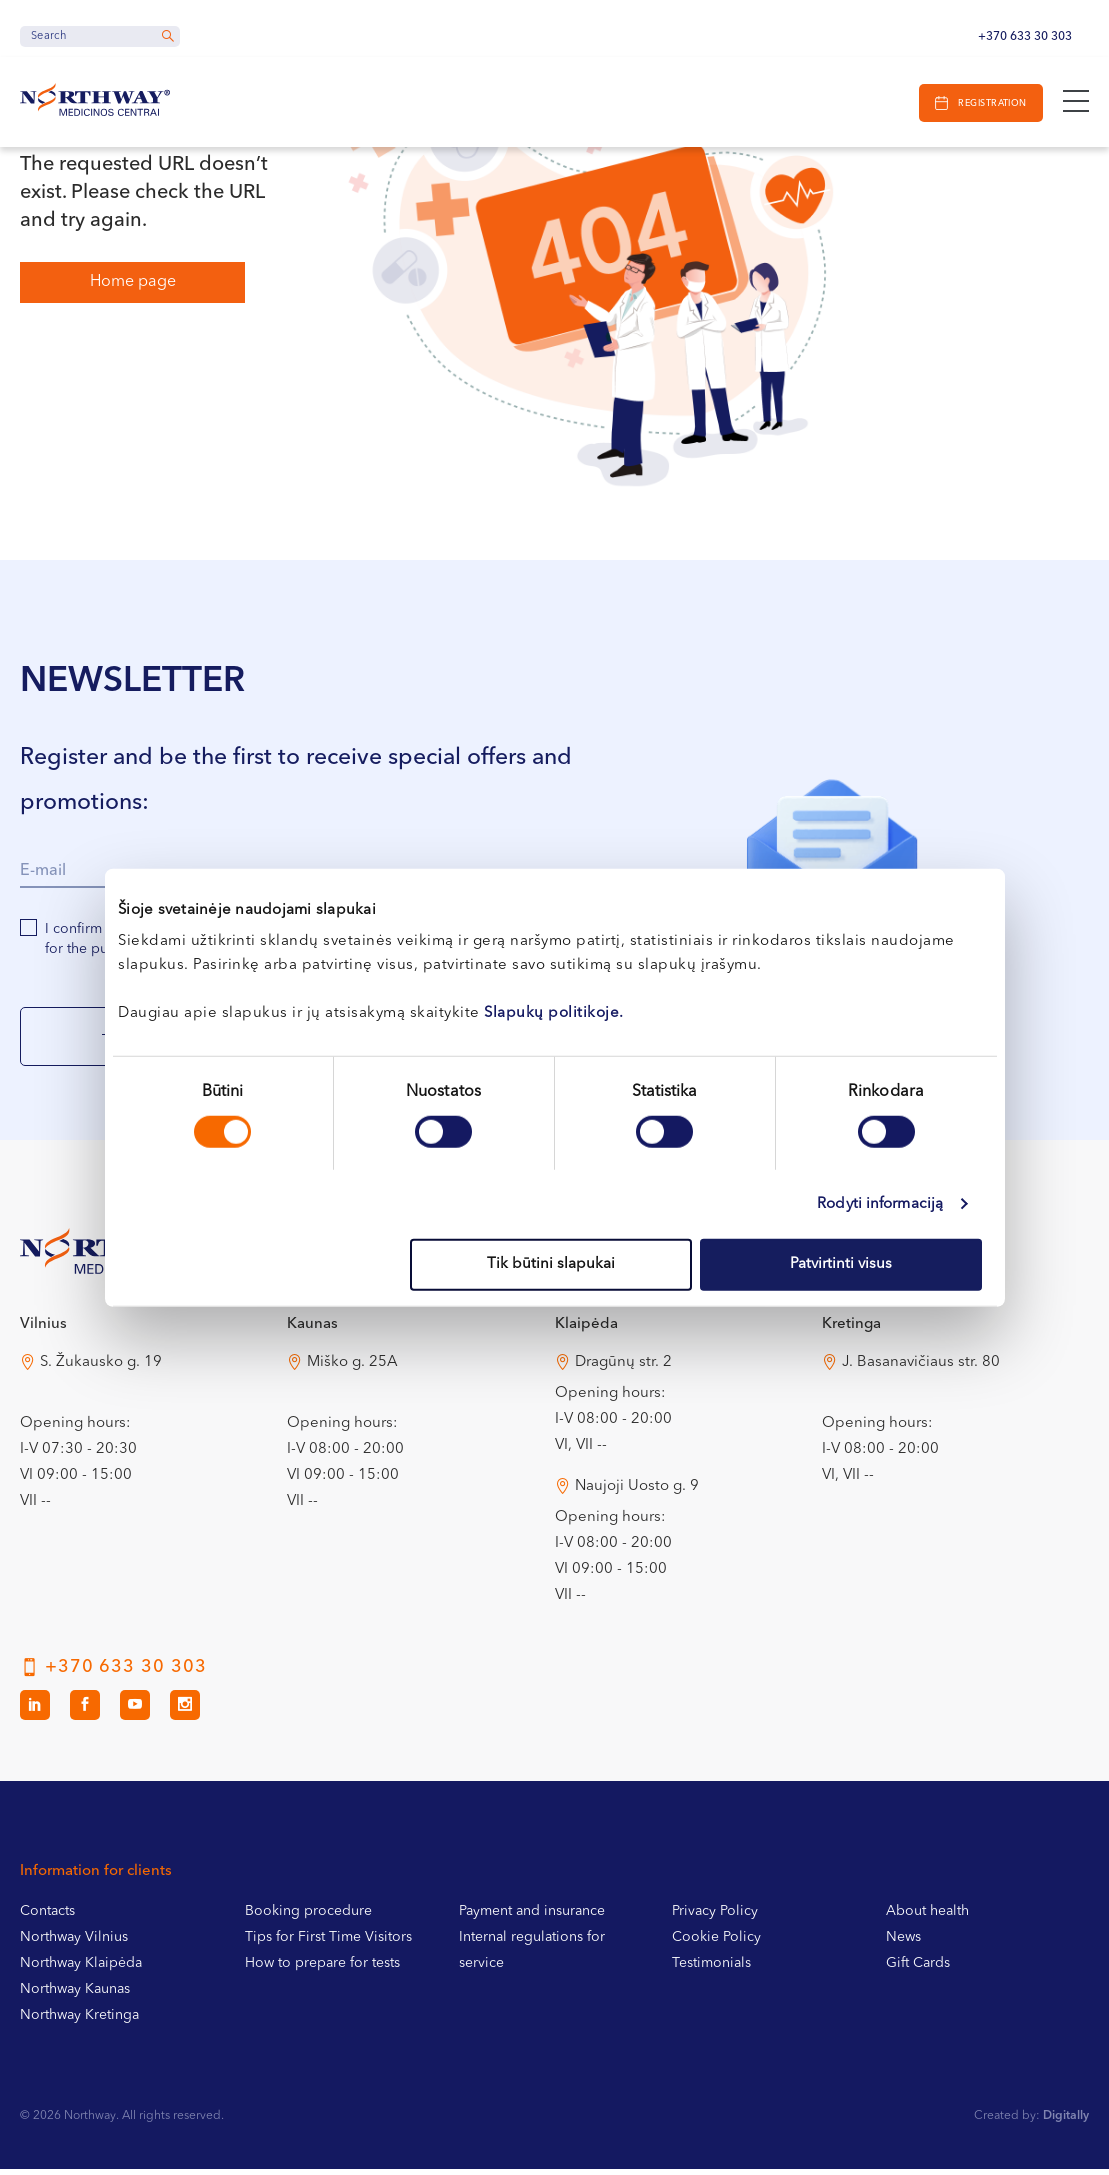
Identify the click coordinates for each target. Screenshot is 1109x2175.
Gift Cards (918, 1969)
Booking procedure (308, 1917)
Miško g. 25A (352, 1368)
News (903, 1943)
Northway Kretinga (79, 2021)
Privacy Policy (715, 1917)
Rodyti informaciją (880, 1203)
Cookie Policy (716, 1943)
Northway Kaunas (75, 1995)
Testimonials (711, 1969)
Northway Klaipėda (81, 1969)
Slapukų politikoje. (554, 1013)
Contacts (47, 1917)
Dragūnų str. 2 (623, 1368)
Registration (990, 103)
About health (927, 1917)
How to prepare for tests (322, 1969)
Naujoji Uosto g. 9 (637, 1492)
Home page (133, 282)
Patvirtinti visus (841, 1264)
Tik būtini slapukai (551, 1264)
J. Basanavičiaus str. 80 (921, 1368)
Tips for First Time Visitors (328, 1943)
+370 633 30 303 (1025, 37)
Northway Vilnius (74, 1943)
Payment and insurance (532, 1917)
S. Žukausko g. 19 (101, 1368)
